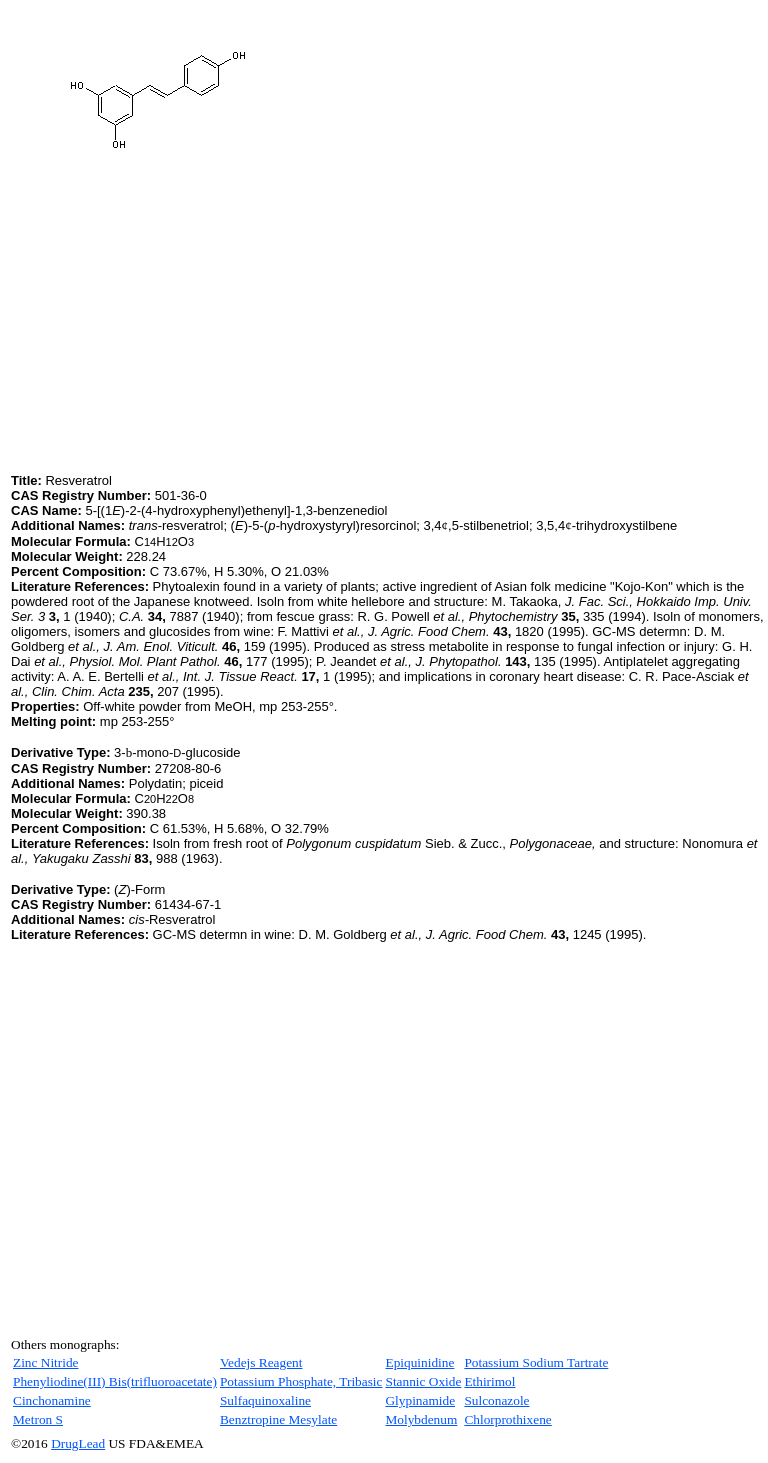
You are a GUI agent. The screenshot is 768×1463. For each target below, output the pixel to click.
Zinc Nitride (46, 1362)
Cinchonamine (52, 1400)
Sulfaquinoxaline (265, 1400)
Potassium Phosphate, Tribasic (301, 1381)
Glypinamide (420, 1400)
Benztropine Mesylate (278, 1419)
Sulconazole (496, 1400)
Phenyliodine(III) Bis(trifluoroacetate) (115, 1381)
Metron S (38, 1419)
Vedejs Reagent (261, 1362)
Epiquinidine (419, 1362)
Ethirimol (489, 1381)
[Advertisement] (179, 329)
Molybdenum (421, 1419)
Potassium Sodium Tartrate (536, 1362)
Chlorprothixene (507, 1419)
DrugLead (78, 1443)
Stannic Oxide (423, 1381)
